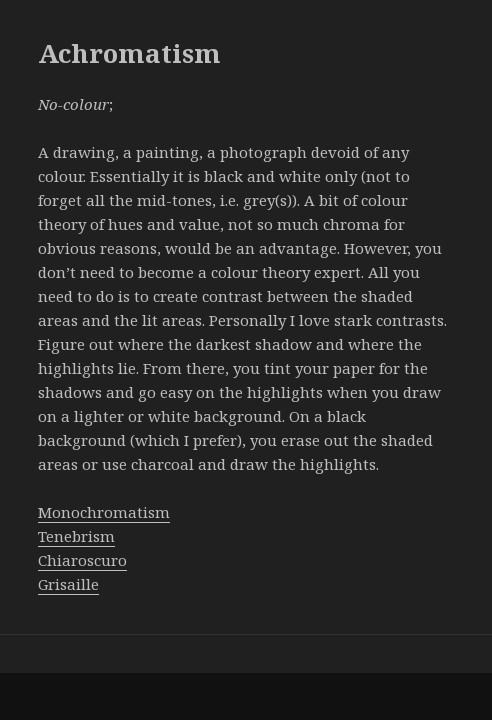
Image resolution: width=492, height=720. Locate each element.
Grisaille (68, 584)
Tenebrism (76, 536)
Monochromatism (104, 512)
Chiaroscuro (82, 560)
